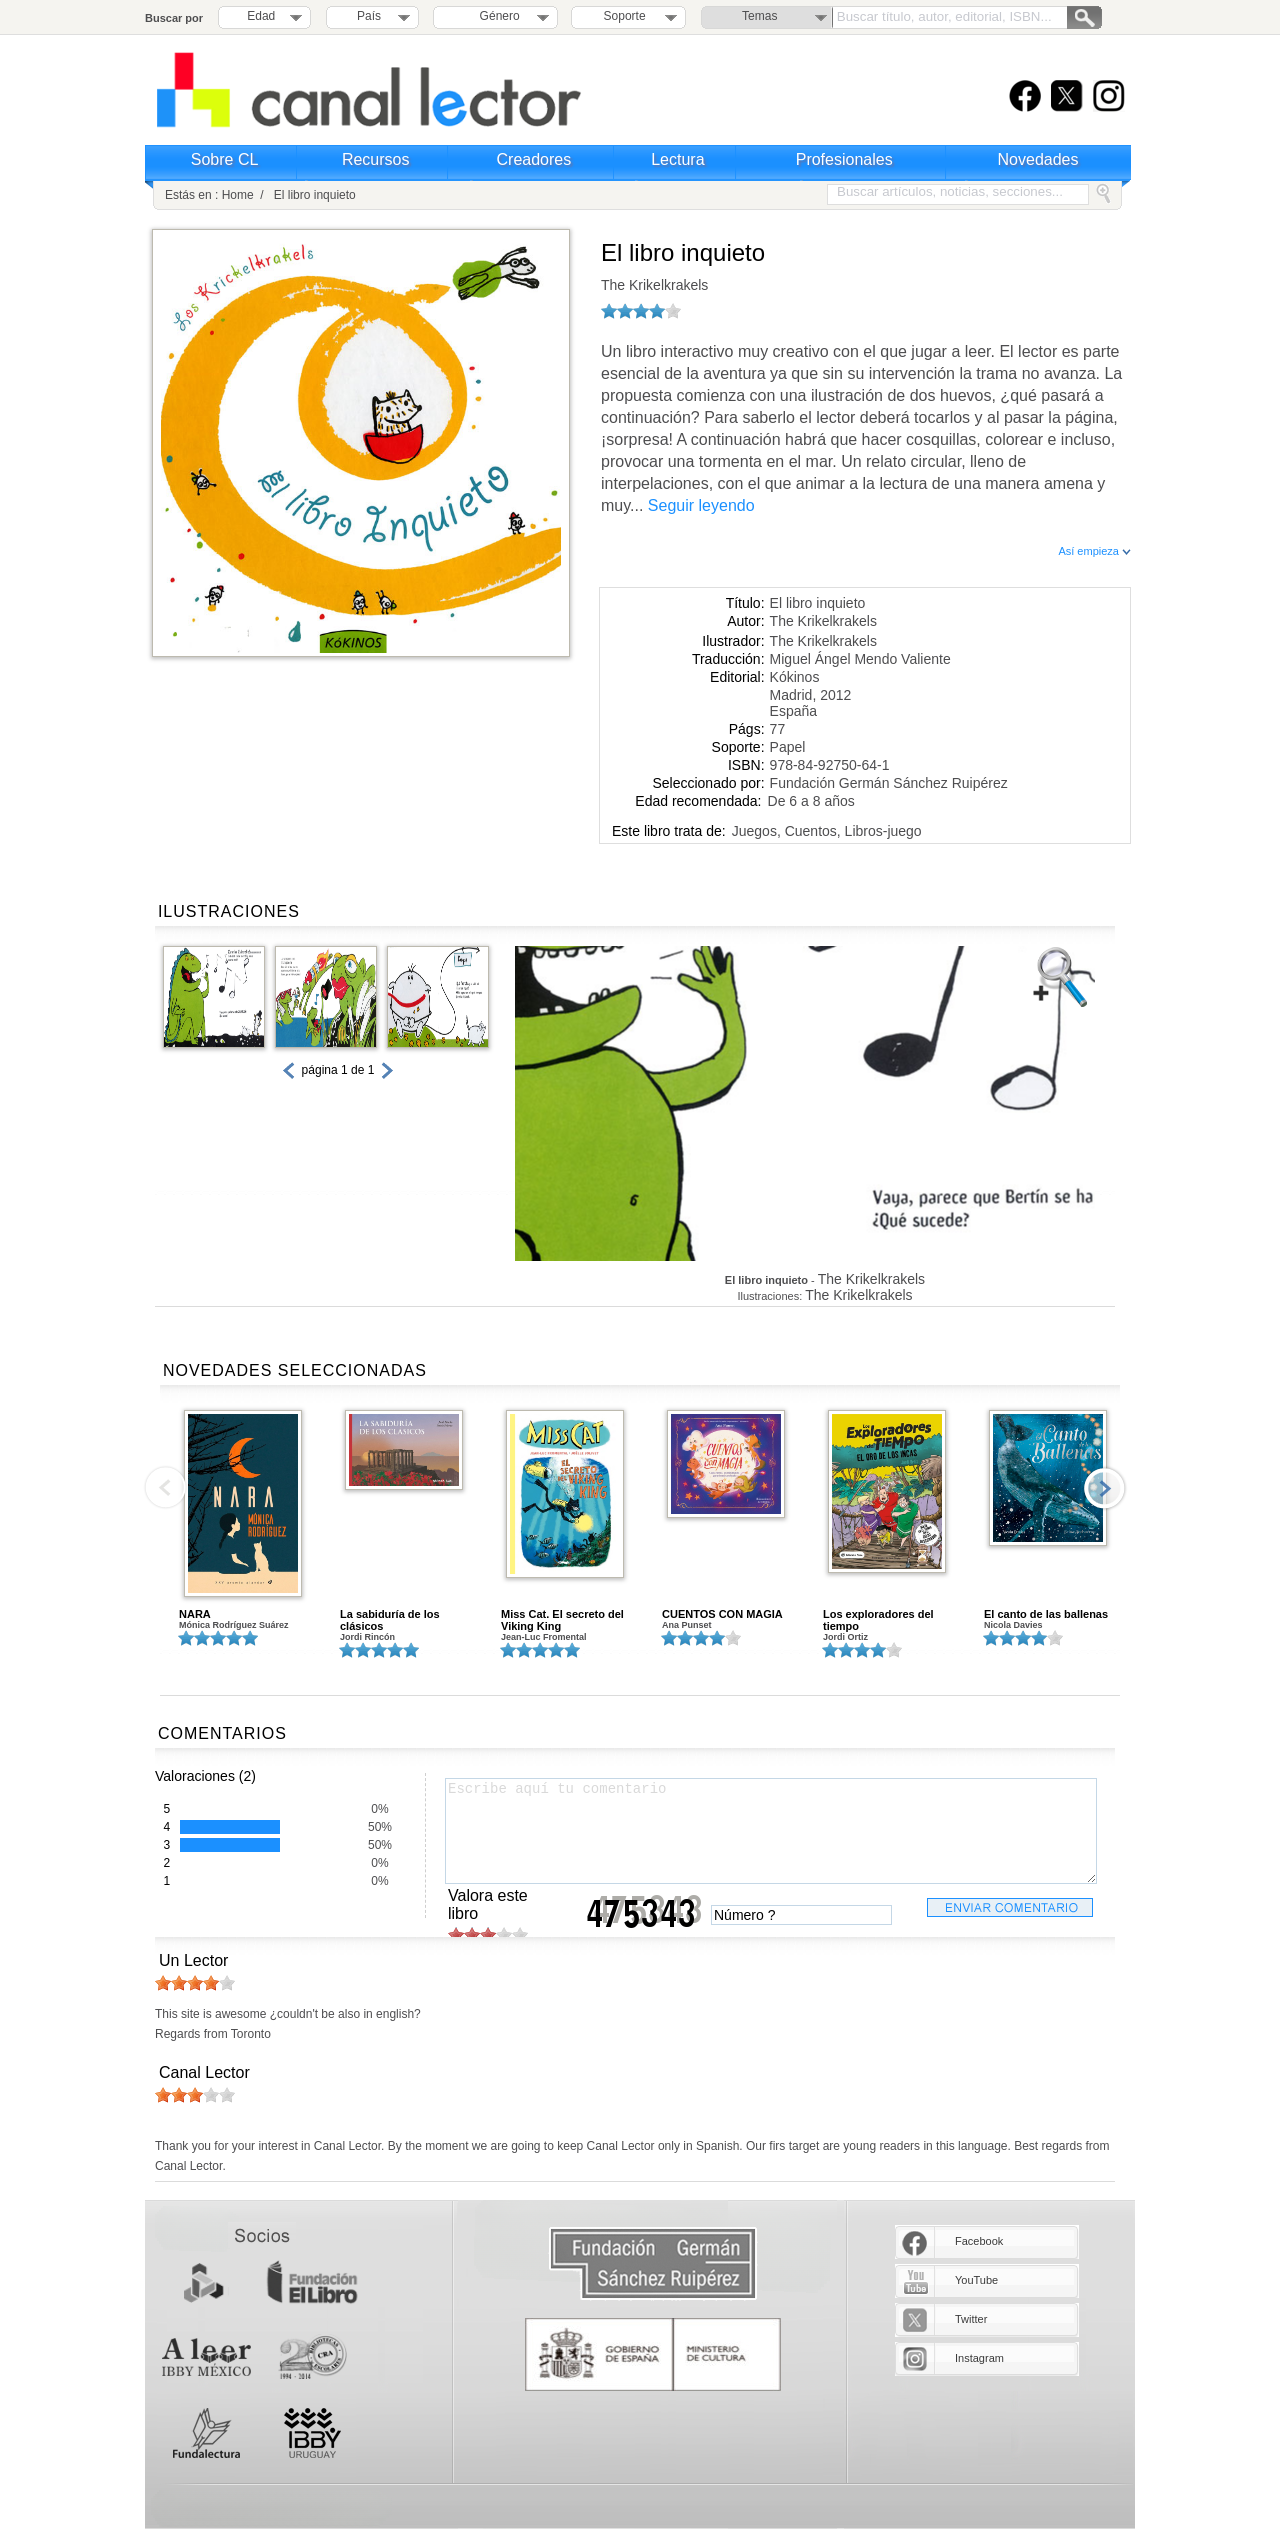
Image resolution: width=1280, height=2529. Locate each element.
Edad (261, 16)
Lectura (677, 159)
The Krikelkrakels (654, 285)
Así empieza (1094, 551)
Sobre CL (225, 159)
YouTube (976, 2280)
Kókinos (795, 677)
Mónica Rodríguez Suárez (234, 1625)
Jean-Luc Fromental (544, 1637)
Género (496, 16)
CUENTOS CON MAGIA (722, 1614)
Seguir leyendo (701, 505)
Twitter (971, 2319)
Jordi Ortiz (845, 1637)
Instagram (979, 2358)
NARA (195, 1614)
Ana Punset (687, 1625)
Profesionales (844, 159)
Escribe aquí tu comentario (771, 1831)
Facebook (979, 2241)
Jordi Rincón (367, 1637)
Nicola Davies (1013, 1625)
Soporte (625, 16)
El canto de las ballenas (1046, 1614)
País (369, 16)
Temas (759, 16)
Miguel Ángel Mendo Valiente (860, 659)
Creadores (534, 159)
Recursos (376, 159)
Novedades (1038, 159)
